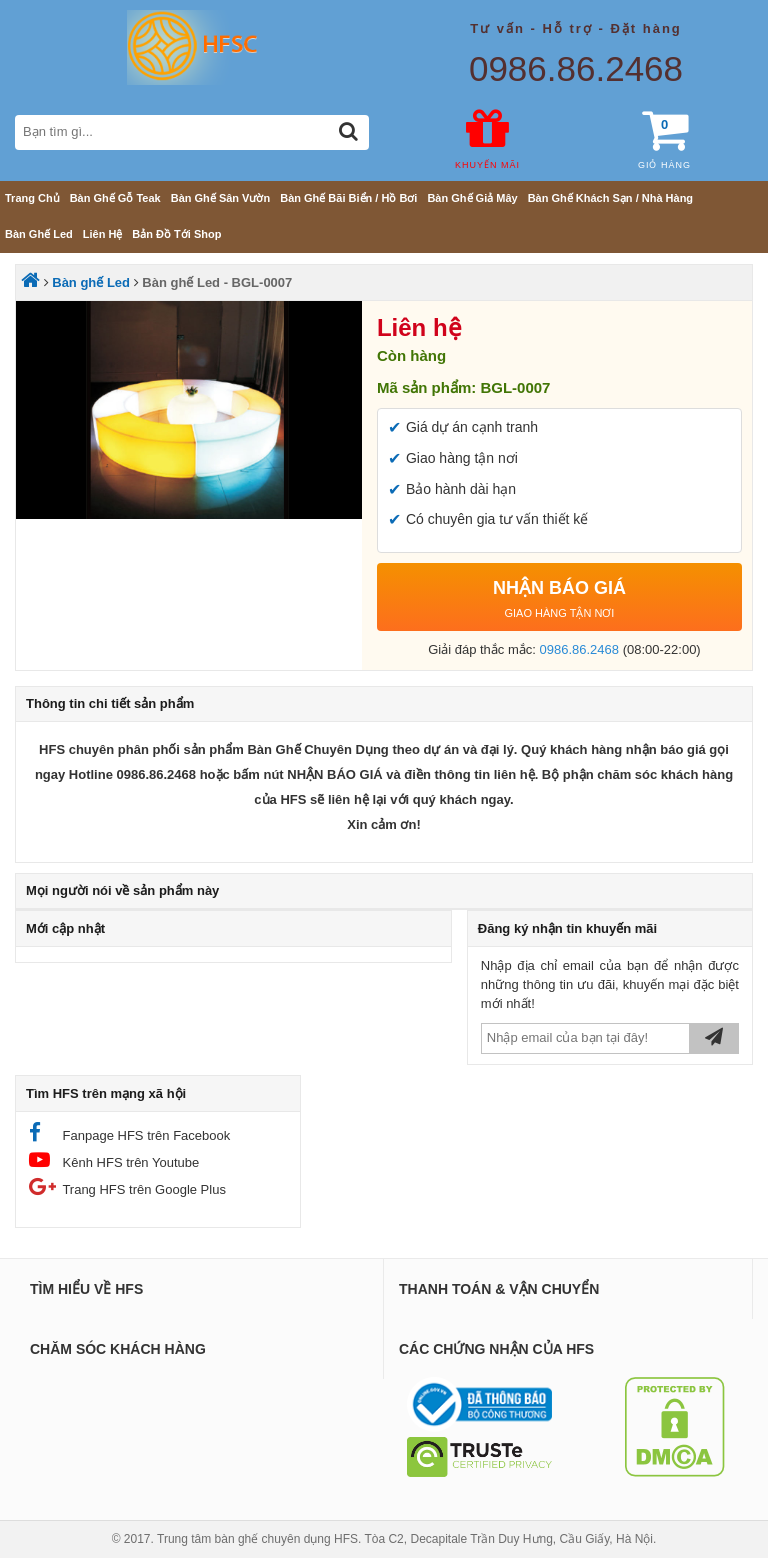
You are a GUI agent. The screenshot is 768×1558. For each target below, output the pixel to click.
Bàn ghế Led (39, 234)
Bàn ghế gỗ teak (115, 198)
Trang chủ (32, 198)
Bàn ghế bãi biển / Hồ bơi (348, 198)
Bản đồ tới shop (176, 234)
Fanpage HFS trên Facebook (129, 1132)
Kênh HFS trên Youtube (114, 1159)
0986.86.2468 (576, 68)
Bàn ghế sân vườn (220, 198)
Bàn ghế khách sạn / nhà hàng (610, 198)
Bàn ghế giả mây (472, 198)
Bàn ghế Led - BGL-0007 (217, 282)
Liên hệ (103, 234)
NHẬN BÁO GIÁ (559, 602)
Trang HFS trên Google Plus (127, 1186)
